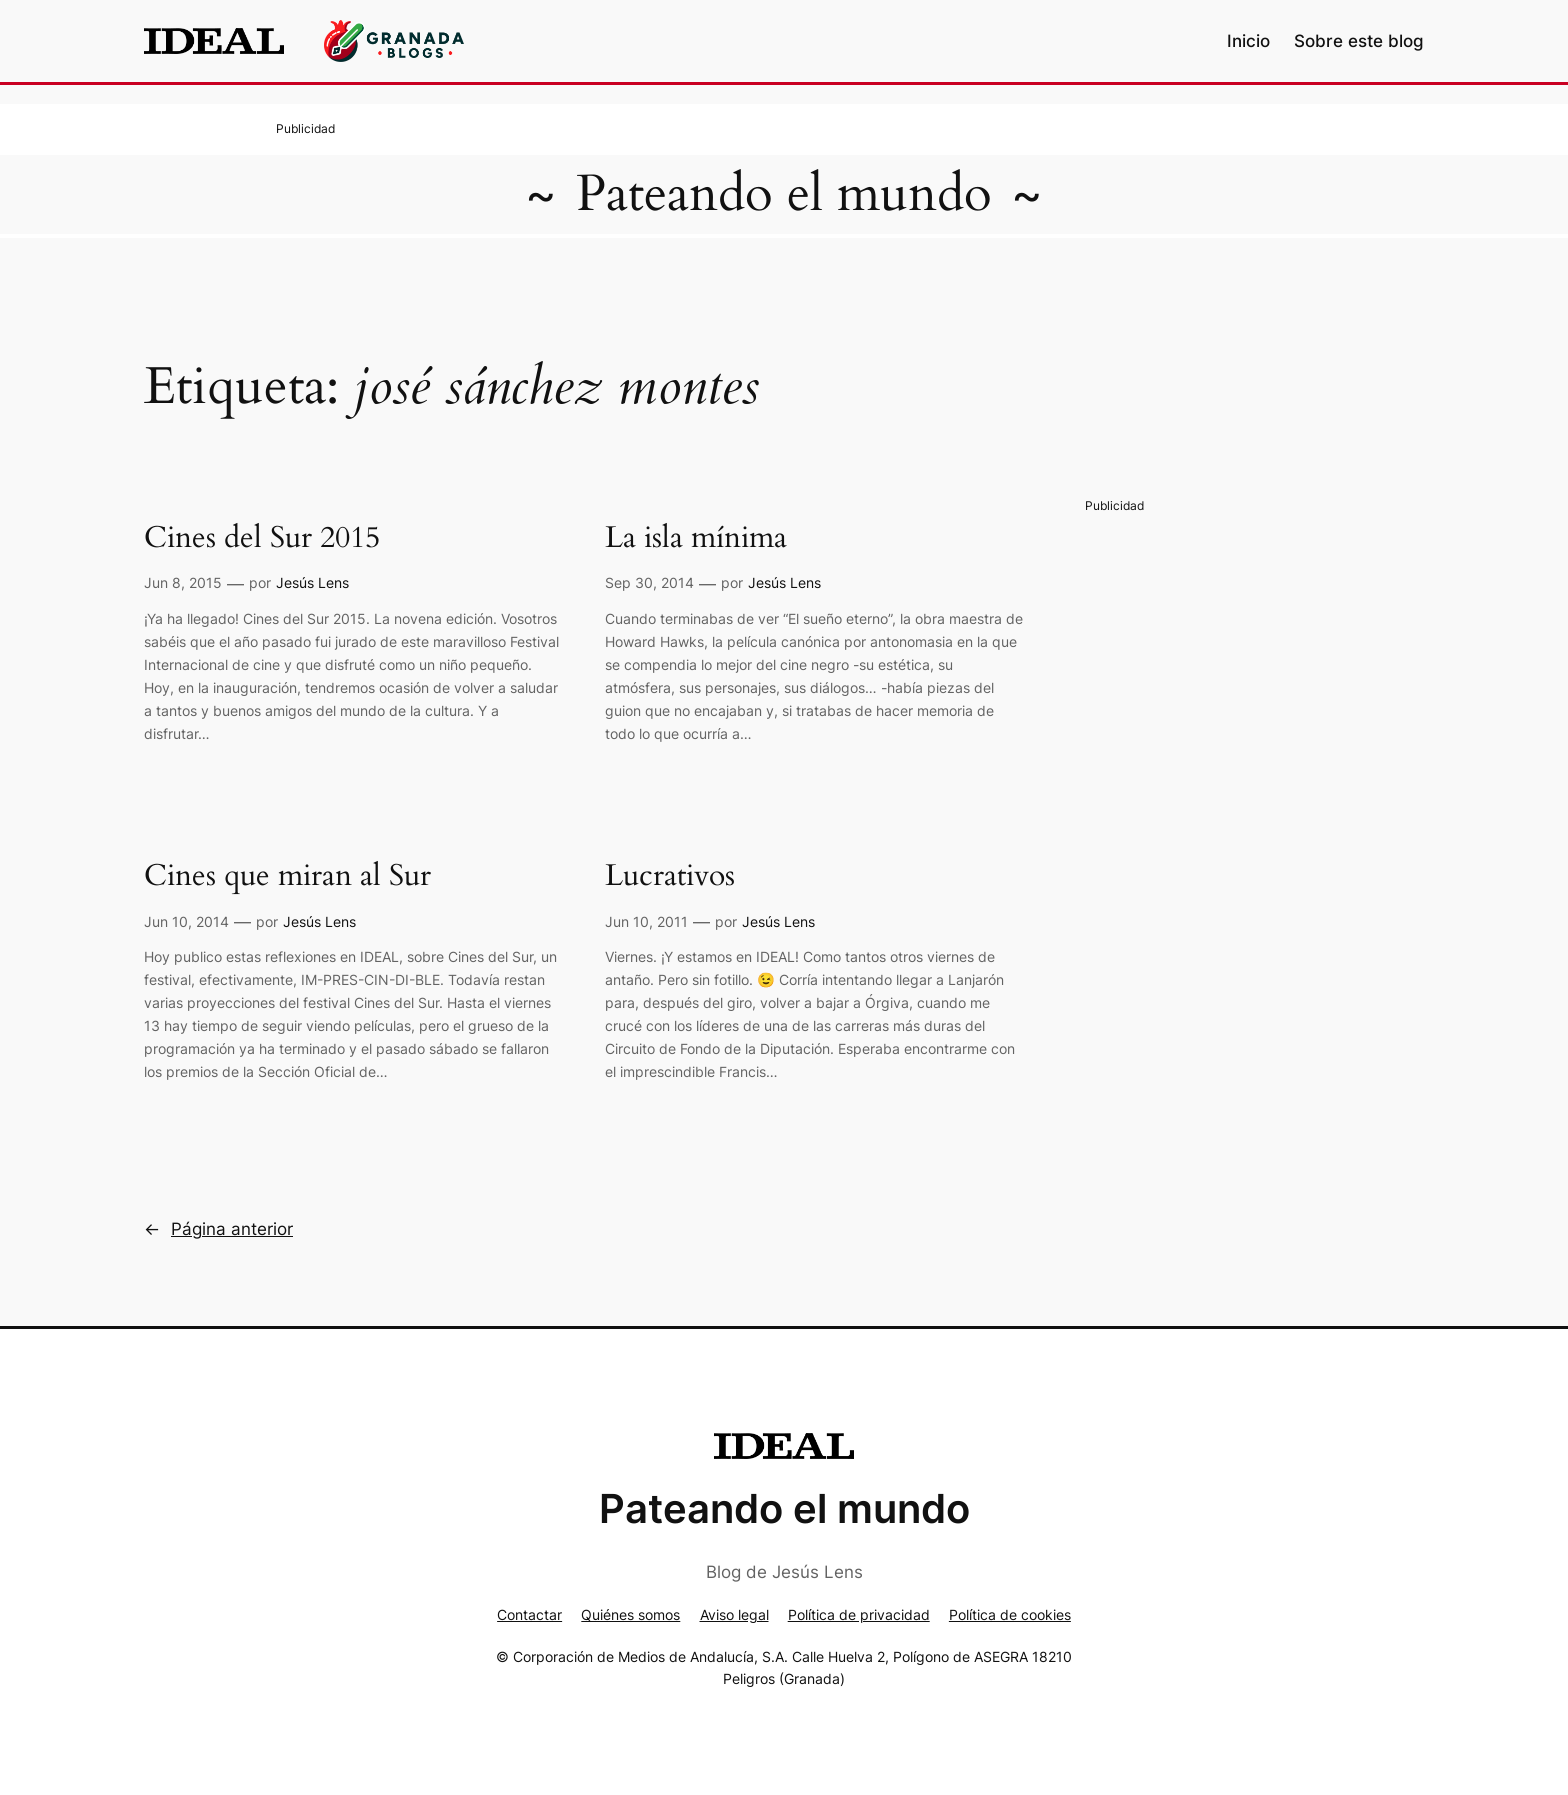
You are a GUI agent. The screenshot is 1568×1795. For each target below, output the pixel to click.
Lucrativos (670, 877)
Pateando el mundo (784, 194)
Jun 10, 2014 (186, 921)
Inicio (1248, 41)
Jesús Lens (312, 582)
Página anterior (218, 1229)
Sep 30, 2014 (649, 582)
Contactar (529, 1614)
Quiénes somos (630, 1614)
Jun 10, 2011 (646, 921)
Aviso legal (734, 1614)
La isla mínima (696, 539)
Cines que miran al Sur (287, 877)
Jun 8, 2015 (183, 582)
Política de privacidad (859, 1614)
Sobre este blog (1359, 41)
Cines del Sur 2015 (262, 539)
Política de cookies (1010, 1614)
